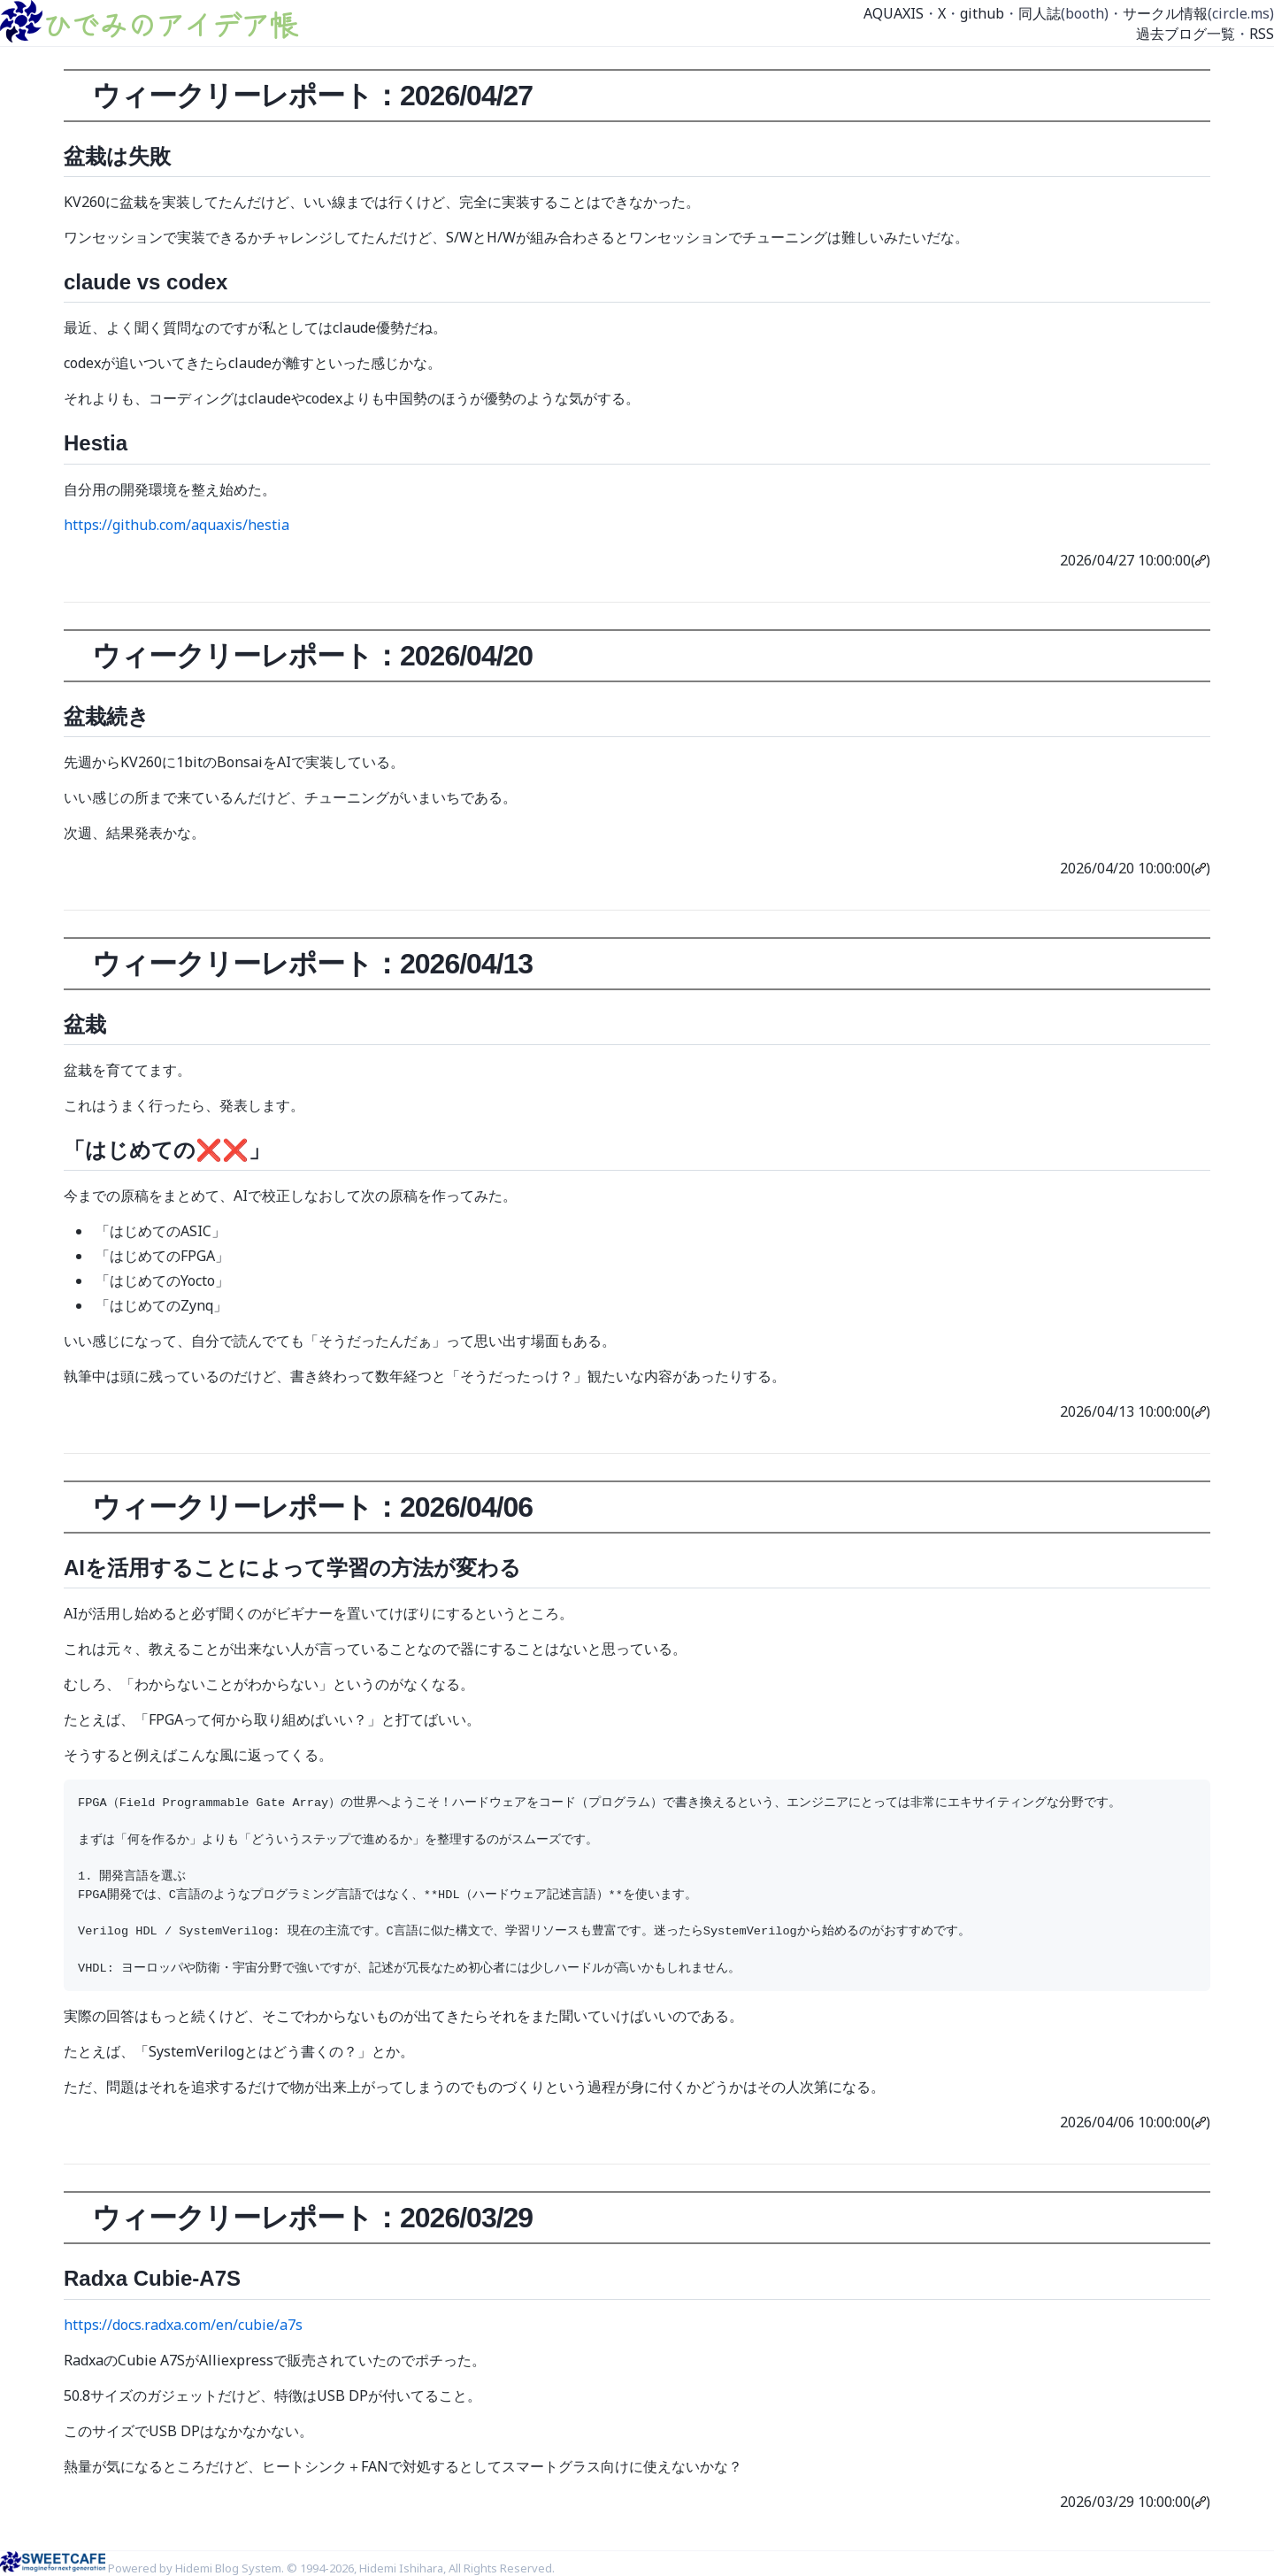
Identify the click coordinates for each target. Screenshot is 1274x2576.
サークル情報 (1165, 13)
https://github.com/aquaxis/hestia (176, 524)
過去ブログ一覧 (1185, 33)
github (982, 13)
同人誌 (1039, 13)
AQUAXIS (893, 13)
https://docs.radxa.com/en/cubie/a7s (183, 2324)
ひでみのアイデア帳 (169, 24)
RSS (1261, 33)
